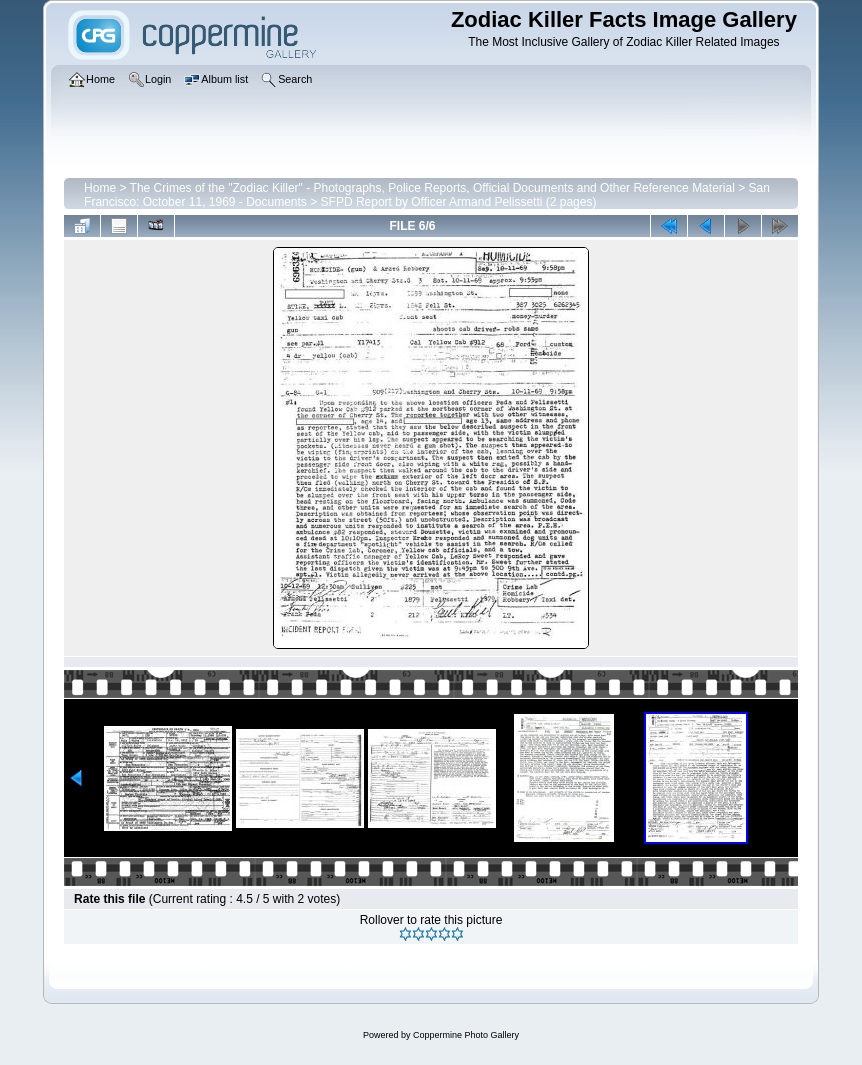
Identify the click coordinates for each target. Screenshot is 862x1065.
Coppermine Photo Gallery (466, 1035)
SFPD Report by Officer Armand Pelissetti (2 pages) (459, 202)
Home (100, 188)
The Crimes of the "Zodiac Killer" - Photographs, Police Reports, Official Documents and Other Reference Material (432, 188)
